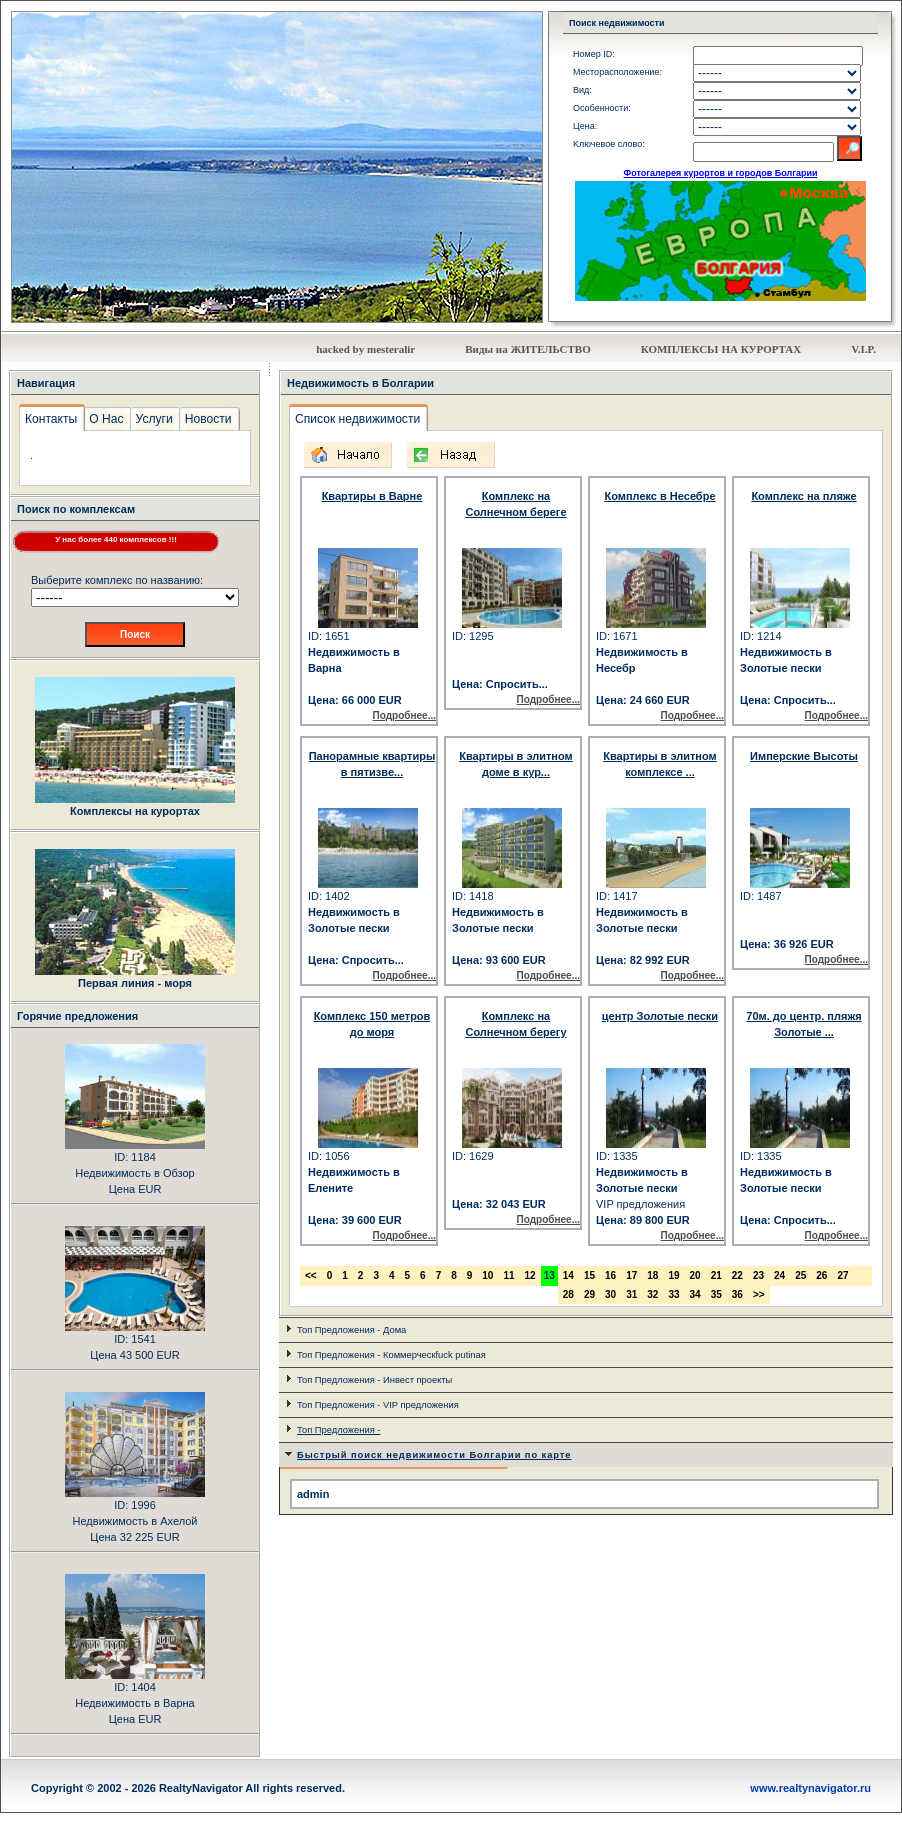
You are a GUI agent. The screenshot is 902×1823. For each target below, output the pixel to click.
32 (652, 1294)
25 (800, 1275)
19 (673, 1275)
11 (508, 1275)
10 (487, 1275)
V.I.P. (863, 349)
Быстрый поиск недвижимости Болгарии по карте (434, 1455)
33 (673, 1294)
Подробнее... (404, 715)
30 (610, 1294)
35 (716, 1294)
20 (695, 1275)
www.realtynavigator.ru (810, 1788)
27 (842, 1275)
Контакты (51, 419)
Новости (208, 419)
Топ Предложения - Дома (351, 1330)
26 (821, 1275)
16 (610, 1275)
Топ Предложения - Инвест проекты (374, 1380)
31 (631, 1294)
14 (568, 1275)
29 (589, 1294)
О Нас (106, 419)
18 (652, 1275)
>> (759, 1294)
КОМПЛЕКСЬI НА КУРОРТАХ (721, 349)
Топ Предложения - (338, 1430)
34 (695, 1294)
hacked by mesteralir (365, 349)
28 (568, 1294)
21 (716, 1275)
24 (779, 1275)
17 (631, 1275)
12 (530, 1275)
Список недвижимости (357, 419)
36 (737, 1294)
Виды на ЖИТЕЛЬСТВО (528, 349)
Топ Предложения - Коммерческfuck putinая (391, 1355)
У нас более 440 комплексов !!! (116, 539)
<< (311, 1275)
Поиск (135, 634)
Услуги (154, 419)
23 (758, 1275)
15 (589, 1275)
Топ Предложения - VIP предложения (378, 1405)
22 (737, 1275)
